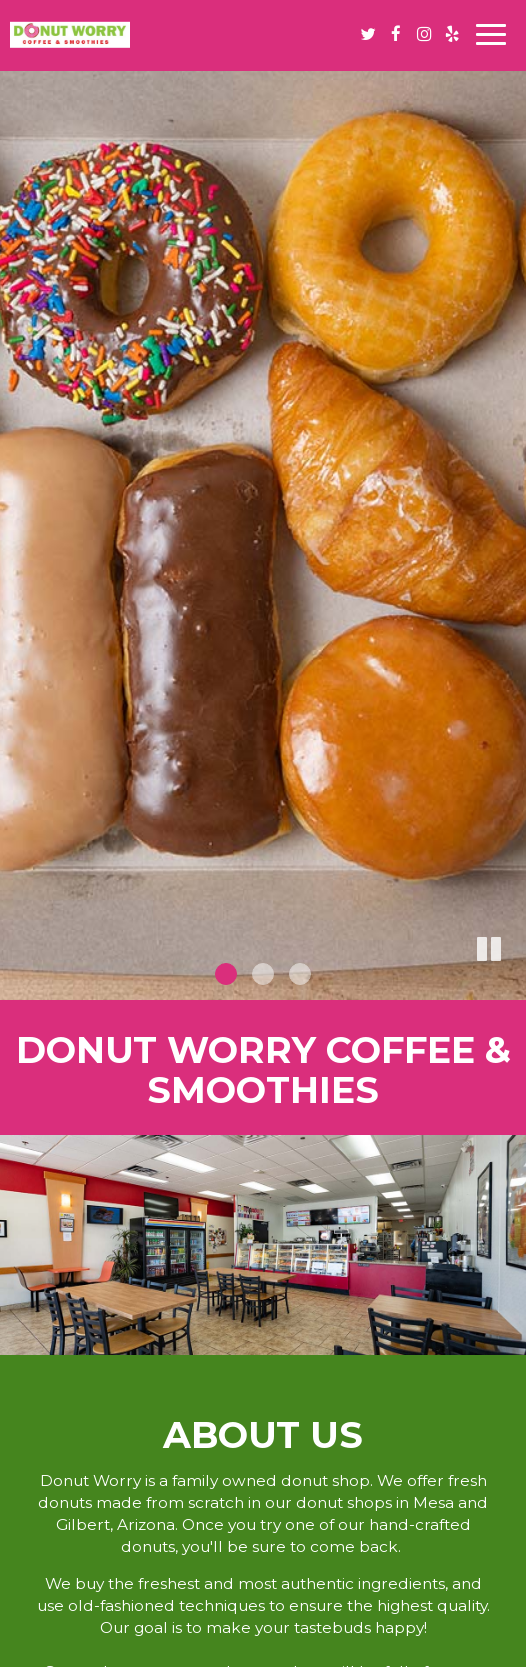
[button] (511, 985)
